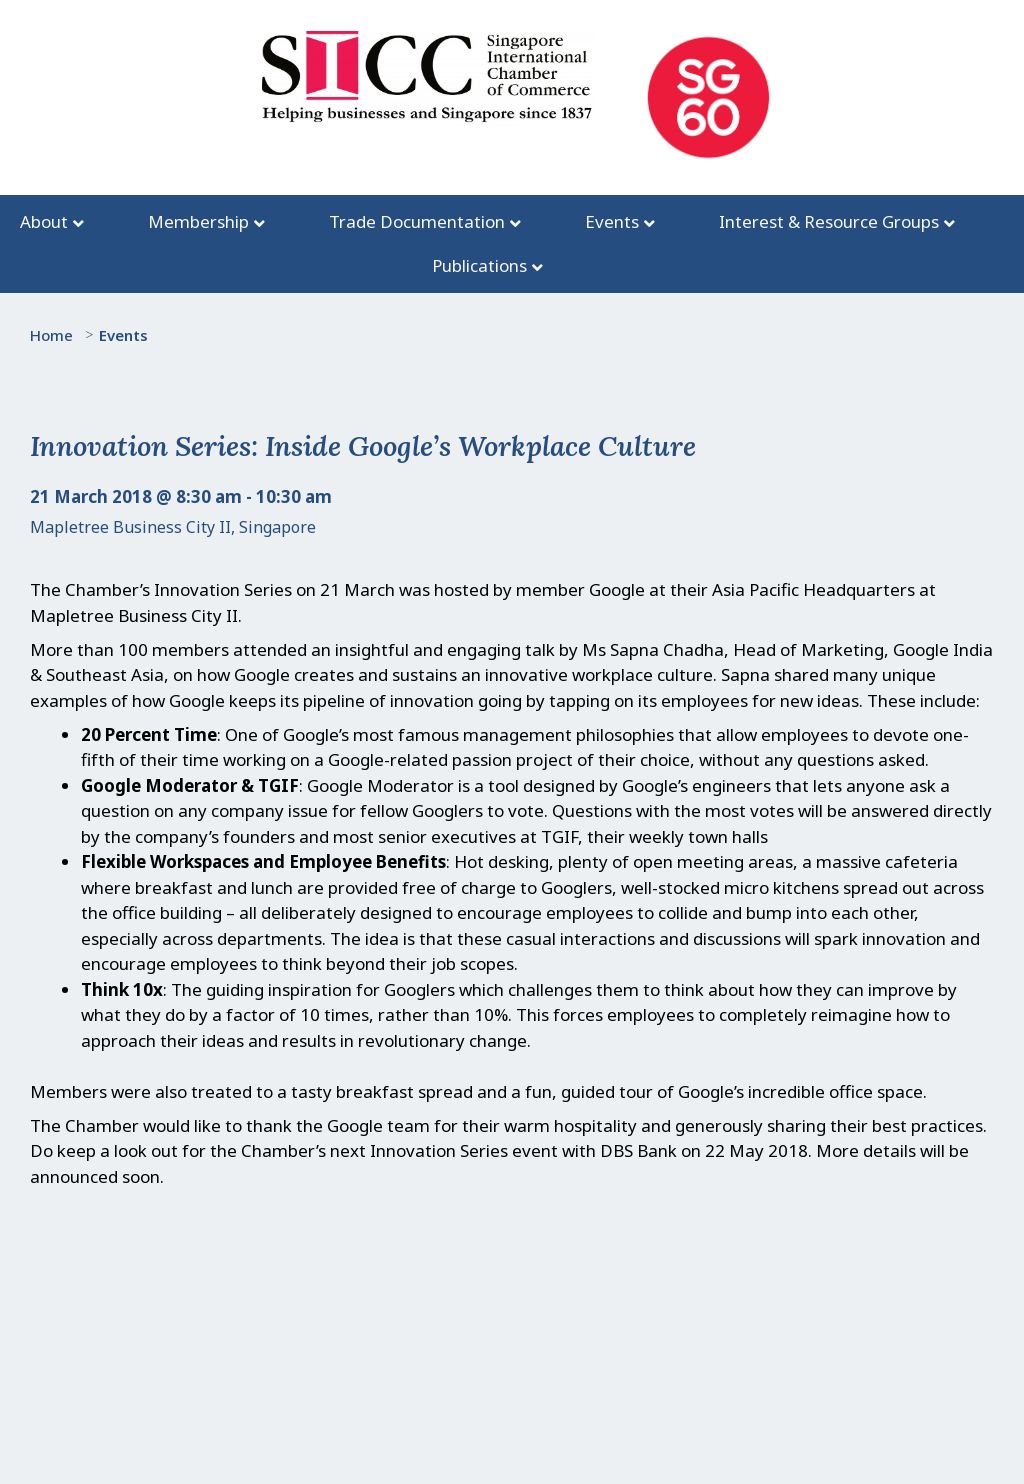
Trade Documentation (417, 221)
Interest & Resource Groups (829, 221)
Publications (479, 265)
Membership (198, 221)
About (44, 221)
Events (612, 221)
